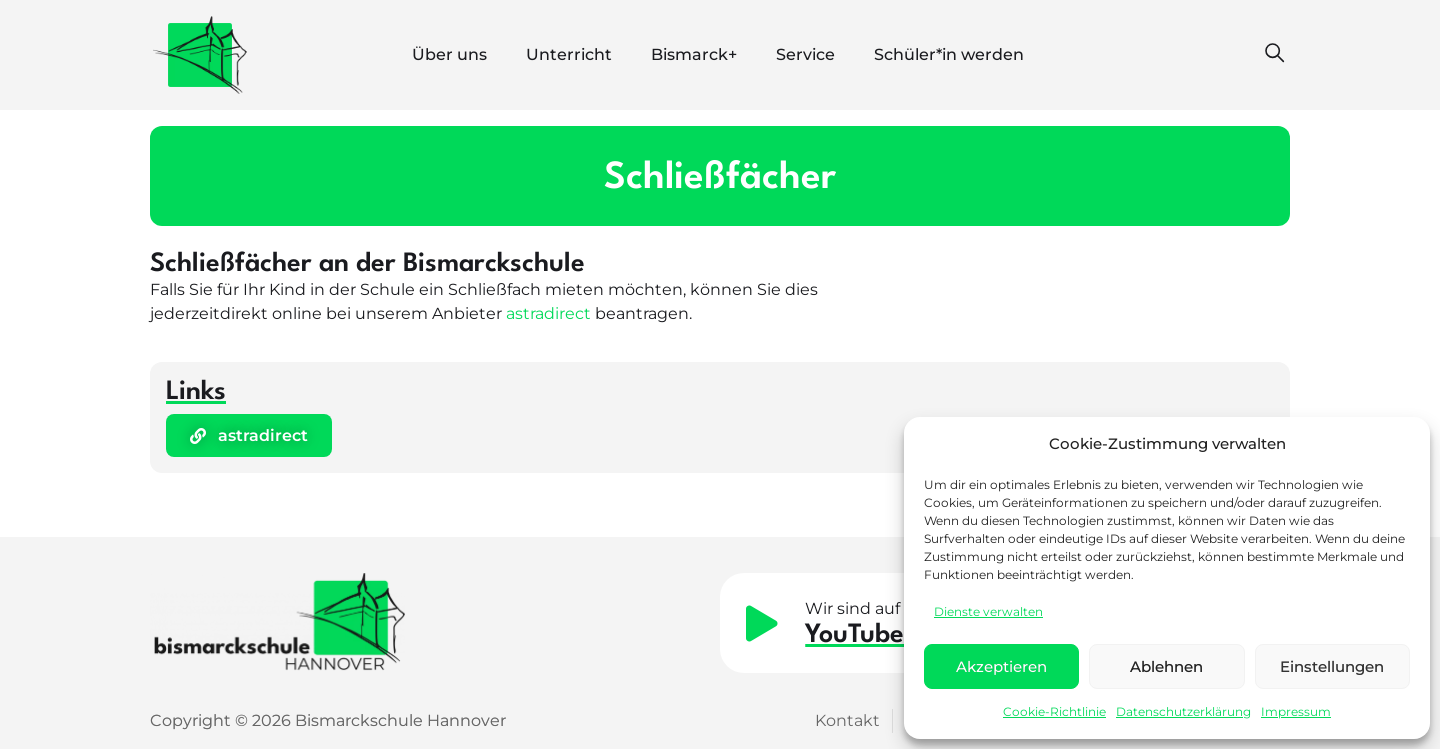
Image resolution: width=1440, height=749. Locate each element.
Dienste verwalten (988, 611)
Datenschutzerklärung (1183, 711)
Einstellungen (1332, 666)
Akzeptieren (1001, 666)
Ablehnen (1166, 666)
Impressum (1296, 711)
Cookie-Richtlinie (1054, 711)
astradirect (548, 313)
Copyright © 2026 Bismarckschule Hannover (328, 720)
